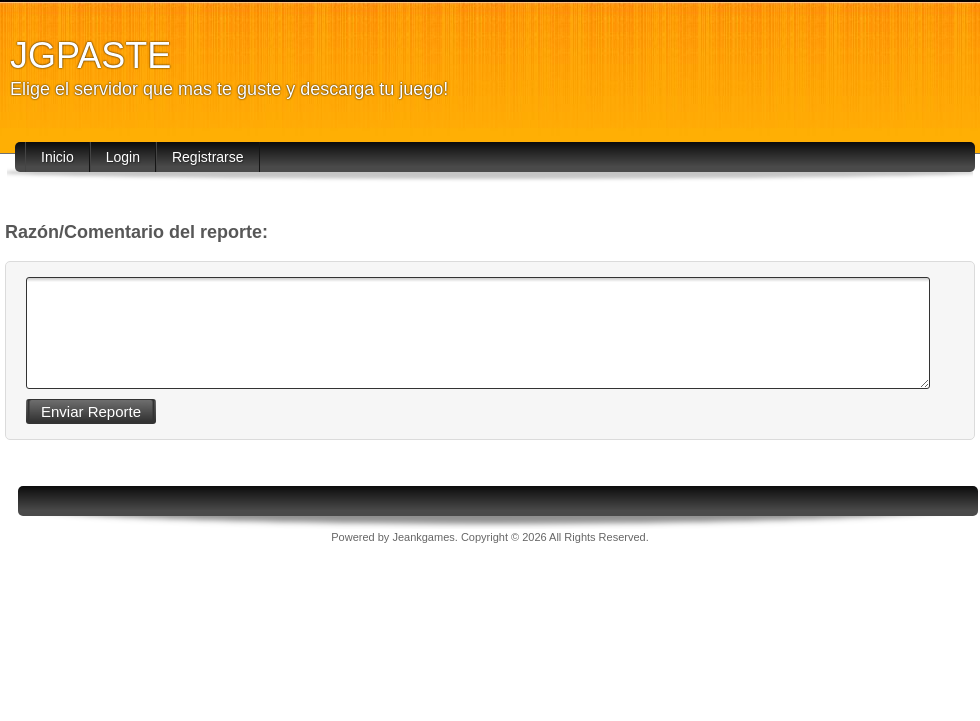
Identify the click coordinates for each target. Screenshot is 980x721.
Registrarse (208, 157)
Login (123, 157)
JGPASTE (90, 55)
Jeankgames (423, 537)
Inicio (57, 157)
